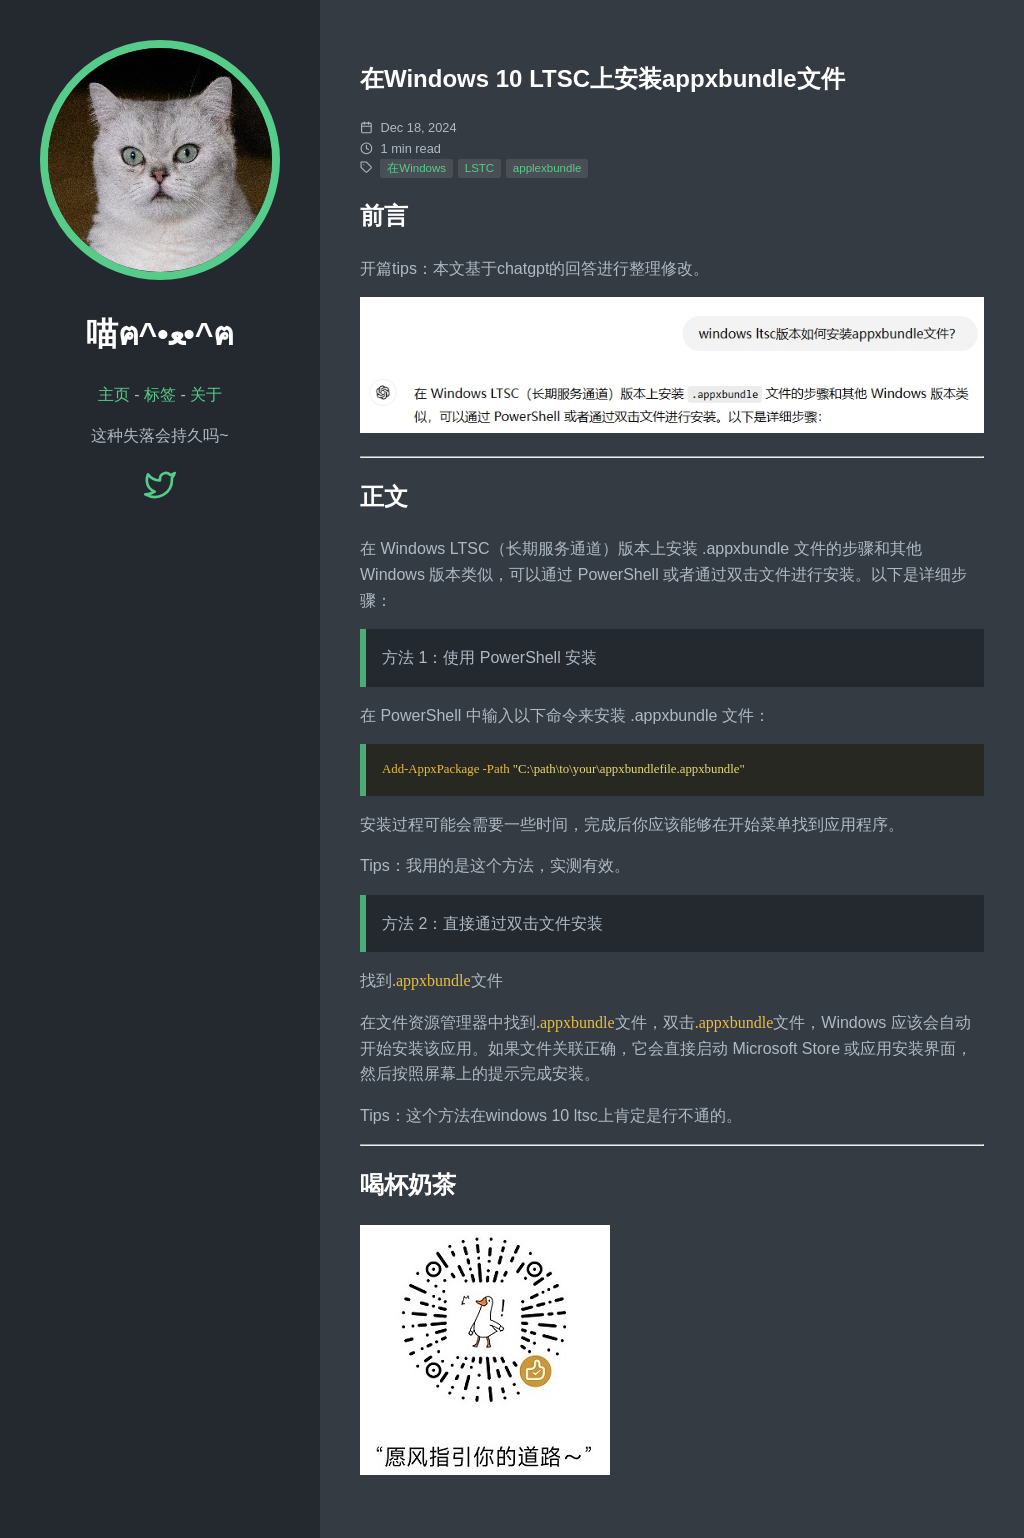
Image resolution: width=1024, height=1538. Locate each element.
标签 (160, 394)
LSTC (479, 168)
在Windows (416, 168)
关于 (206, 394)
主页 (114, 394)
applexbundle (547, 168)
